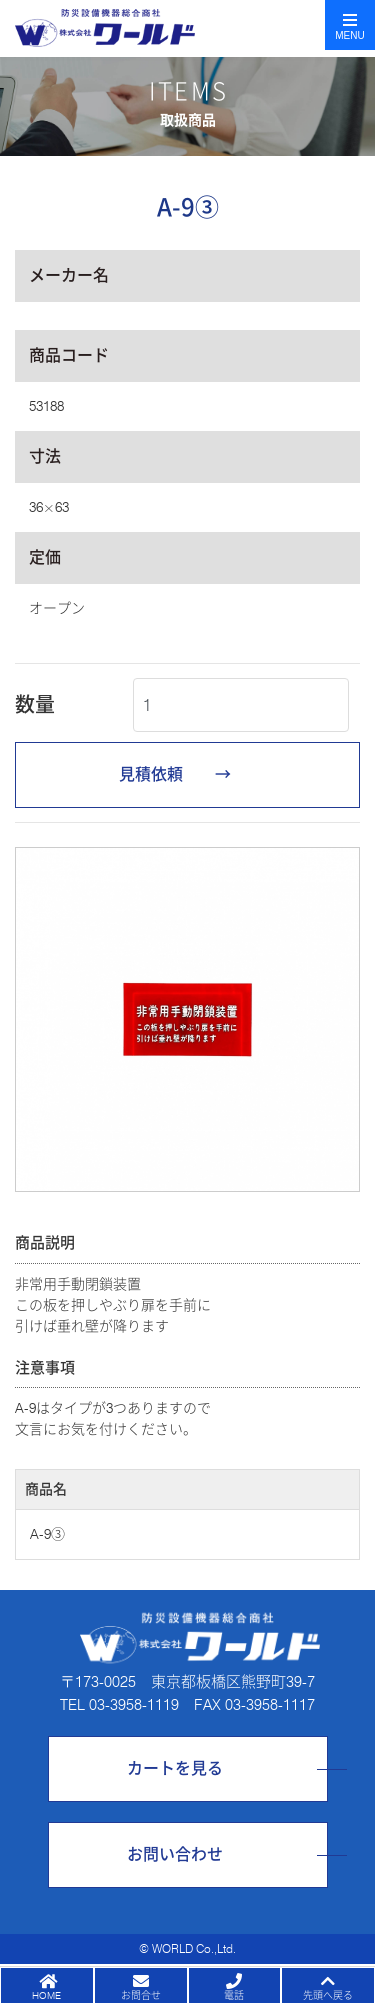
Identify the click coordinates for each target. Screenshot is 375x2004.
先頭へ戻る (328, 1995)
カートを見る (175, 1768)
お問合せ (141, 1995)
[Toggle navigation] (350, 25)
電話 (234, 1995)
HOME (46, 1995)
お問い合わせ (175, 1854)
